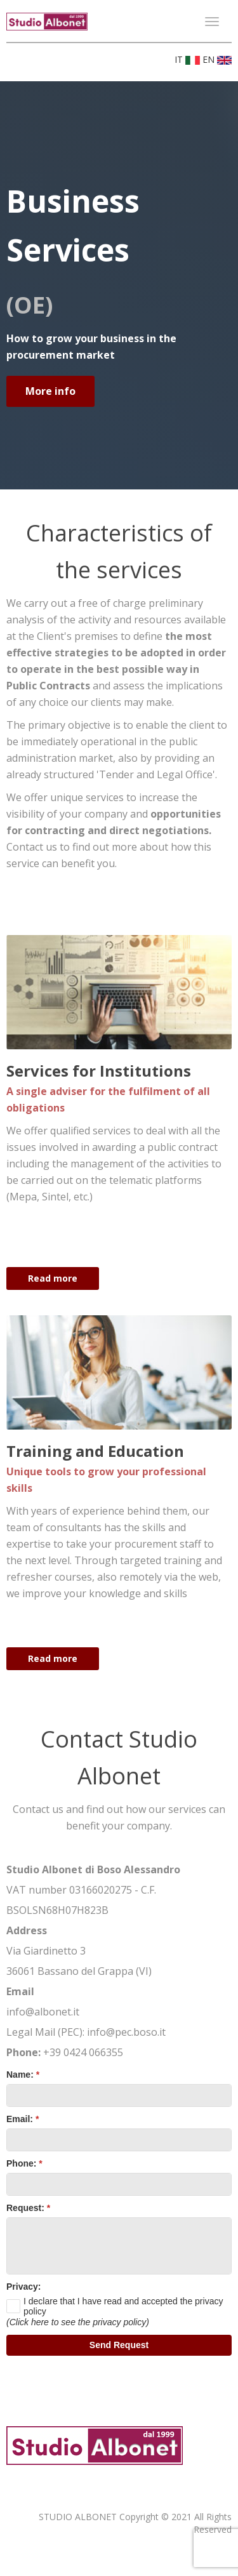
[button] (119, 2345)
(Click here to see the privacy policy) (77, 2322)
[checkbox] (119, 2306)
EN (217, 59)
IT (188, 59)
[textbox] (119, 2095)
